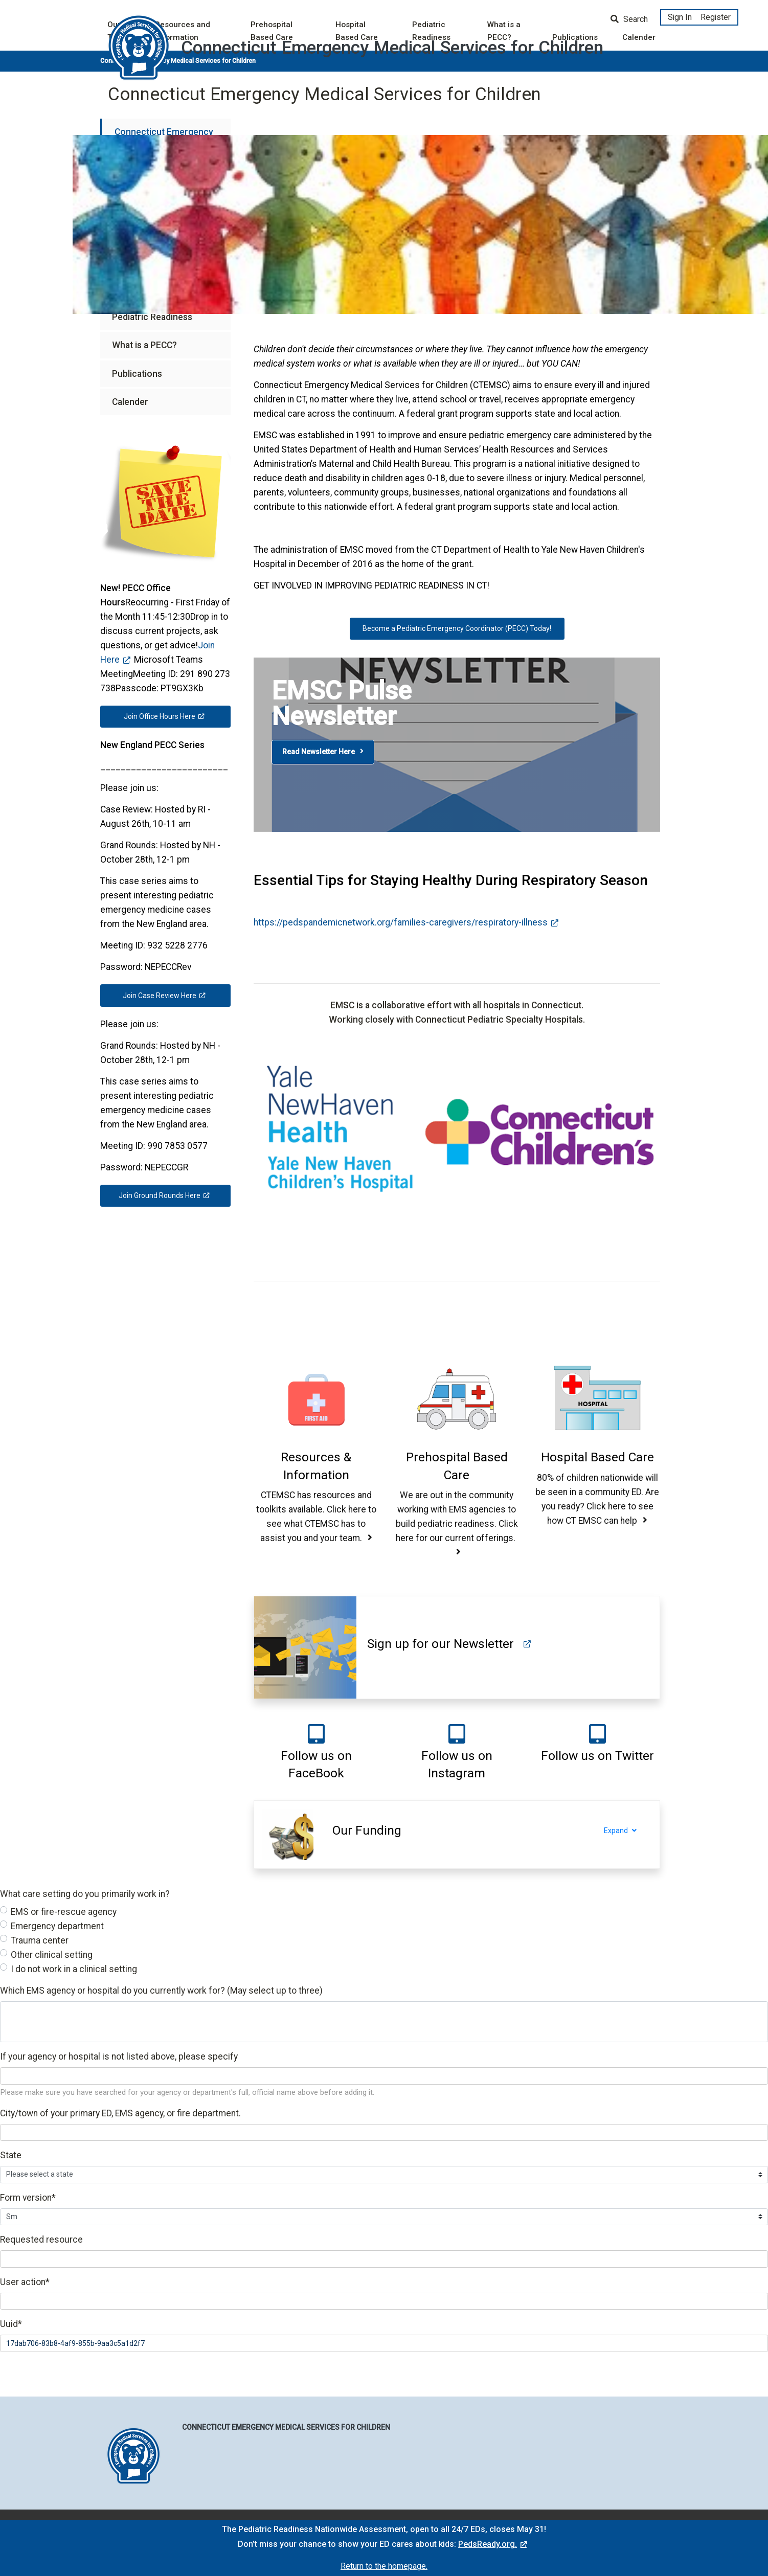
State (10, 2155)
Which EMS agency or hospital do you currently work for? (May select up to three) (161, 1990)
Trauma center (40, 1940)
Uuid (11, 2324)
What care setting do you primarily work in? (85, 1894)
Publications (137, 374)
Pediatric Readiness (152, 317)
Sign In (680, 17)
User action (25, 2282)
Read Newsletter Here (323, 752)
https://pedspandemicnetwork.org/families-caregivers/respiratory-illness (401, 922)
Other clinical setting (52, 1955)
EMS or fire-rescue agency (64, 1912)
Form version (28, 2198)
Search (629, 19)
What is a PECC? (144, 345)
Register (716, 17)
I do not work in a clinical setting (74, 1969)
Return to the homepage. (384, 2566)
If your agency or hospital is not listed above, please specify (119, 2056)
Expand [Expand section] (626, 1830)
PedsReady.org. (487, 2544)
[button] (316, 1466)
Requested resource (41, 2239)
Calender (130, 402)
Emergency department (57, 1926)
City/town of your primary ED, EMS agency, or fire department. (120, 2113)
